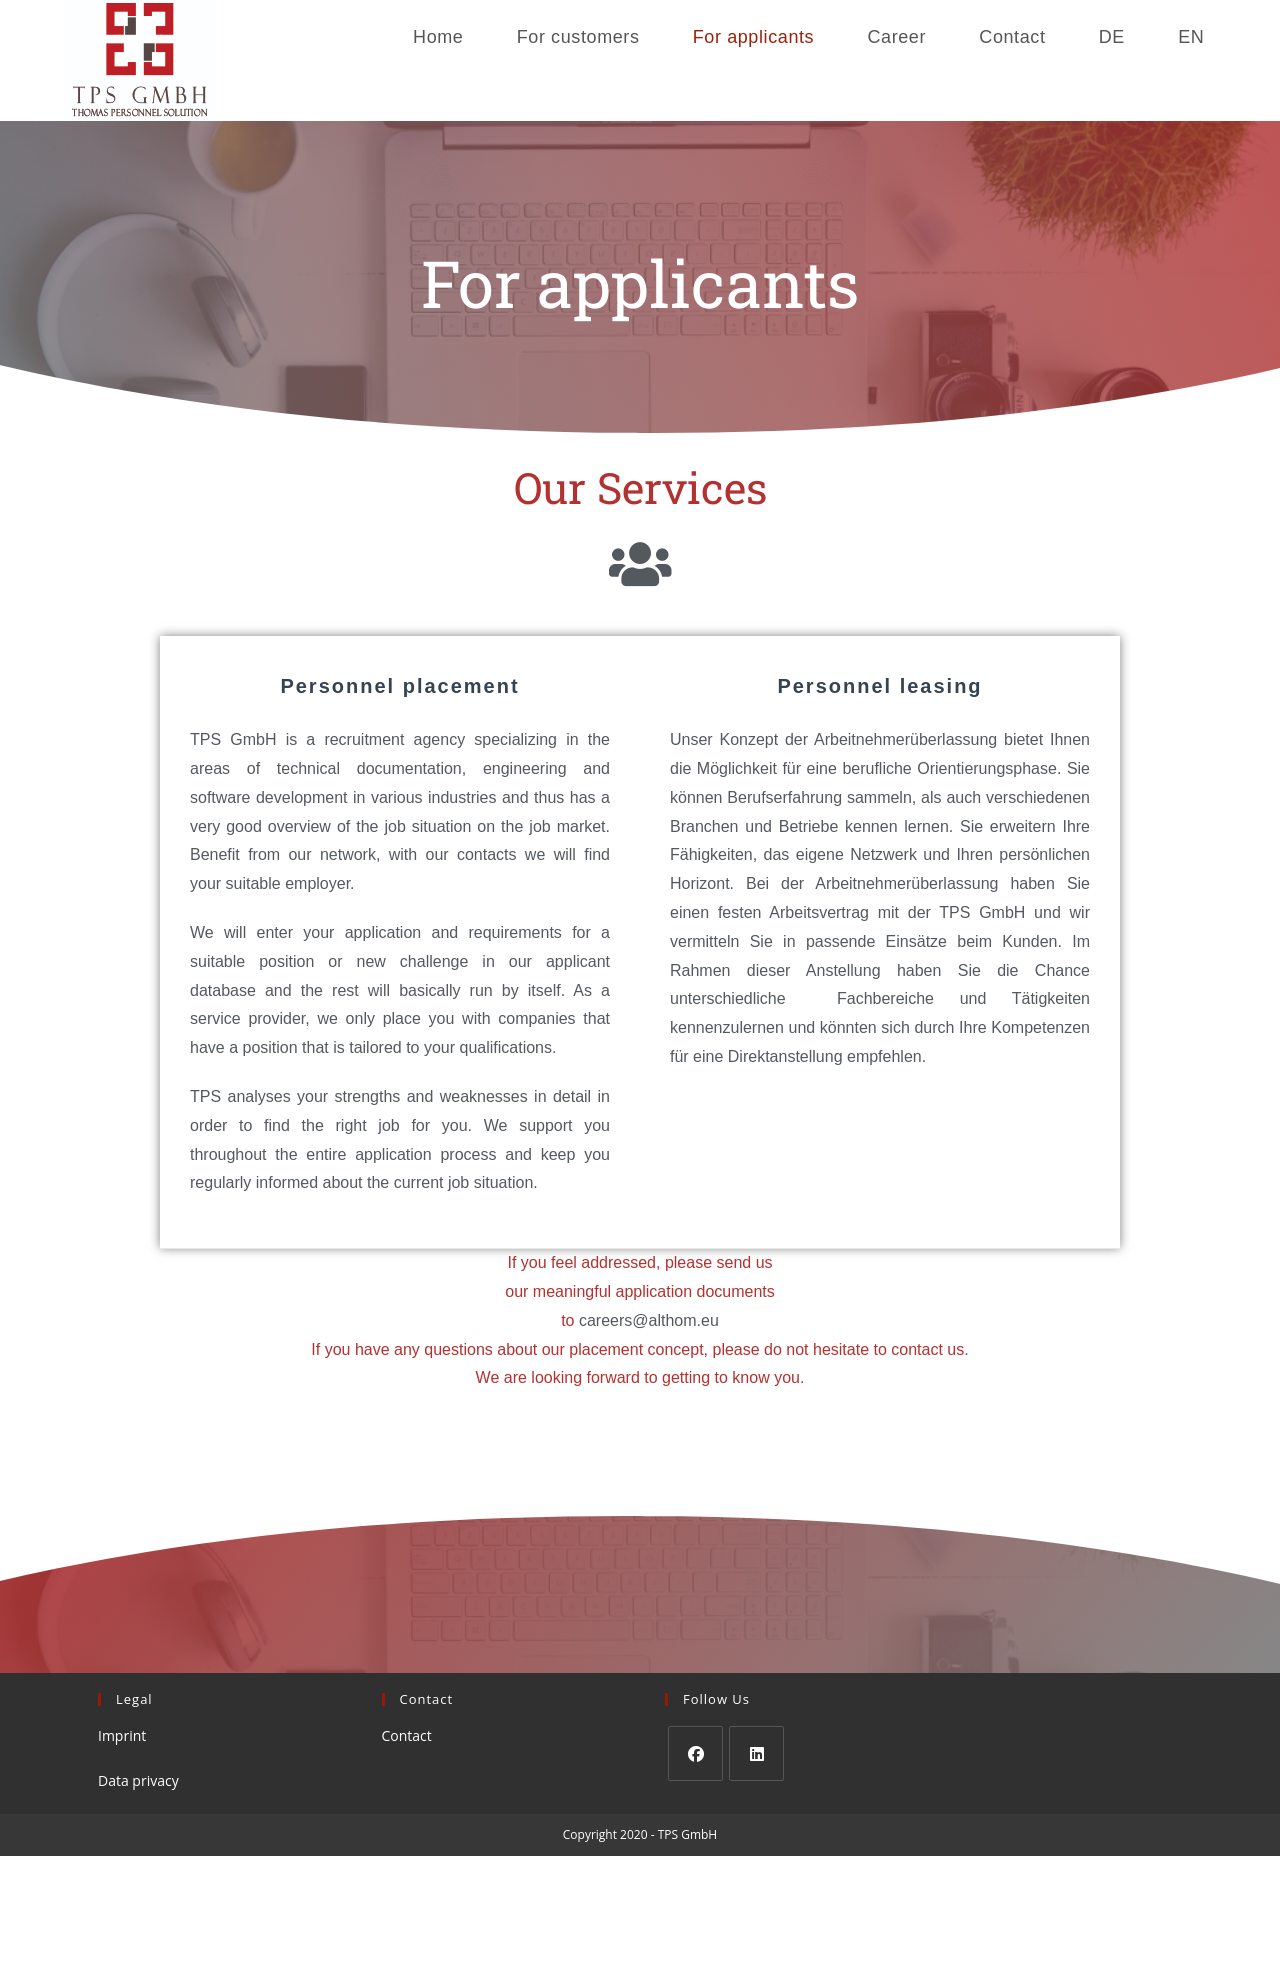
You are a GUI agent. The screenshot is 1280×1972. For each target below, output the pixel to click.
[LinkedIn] (756, 1753)
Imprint (122, 1735)
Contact (407, 1735)
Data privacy (138, 1780)
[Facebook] (695, 1753)
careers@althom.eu (649, 1320)
